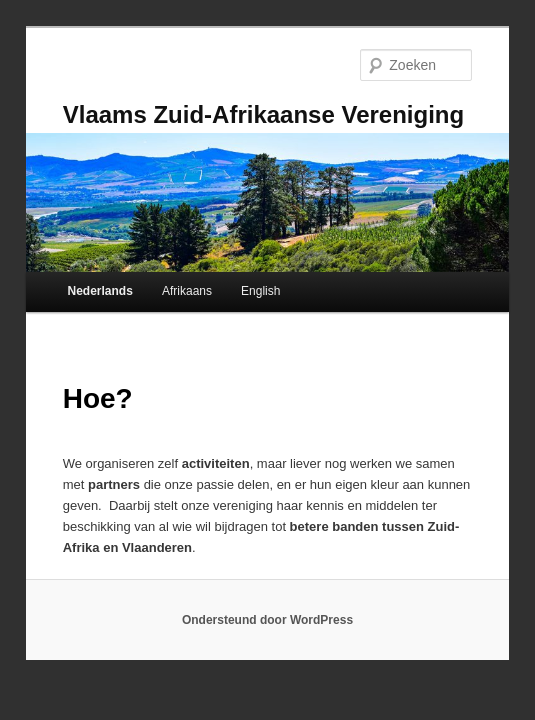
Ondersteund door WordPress (267, 620)
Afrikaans (187, 291)
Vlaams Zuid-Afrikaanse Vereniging (263, 114)
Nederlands (100, 291)
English (260, 291)
